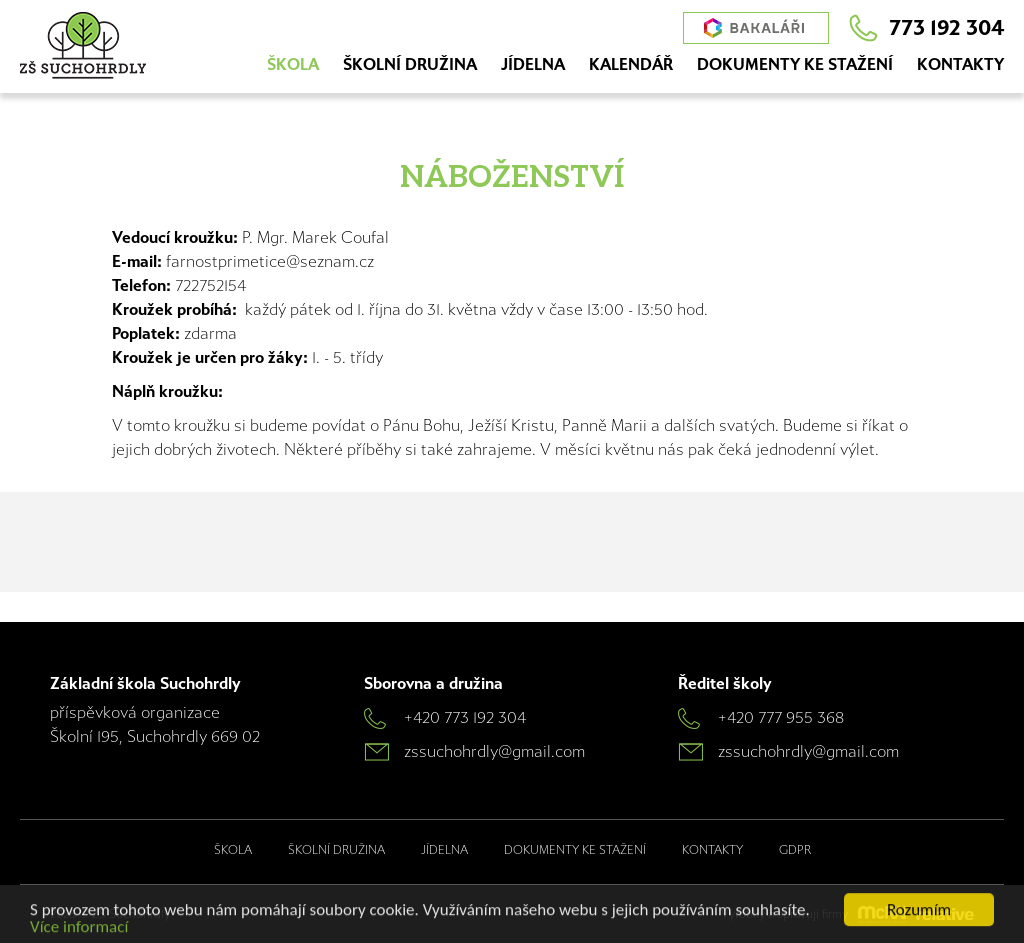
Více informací (79, 928)
